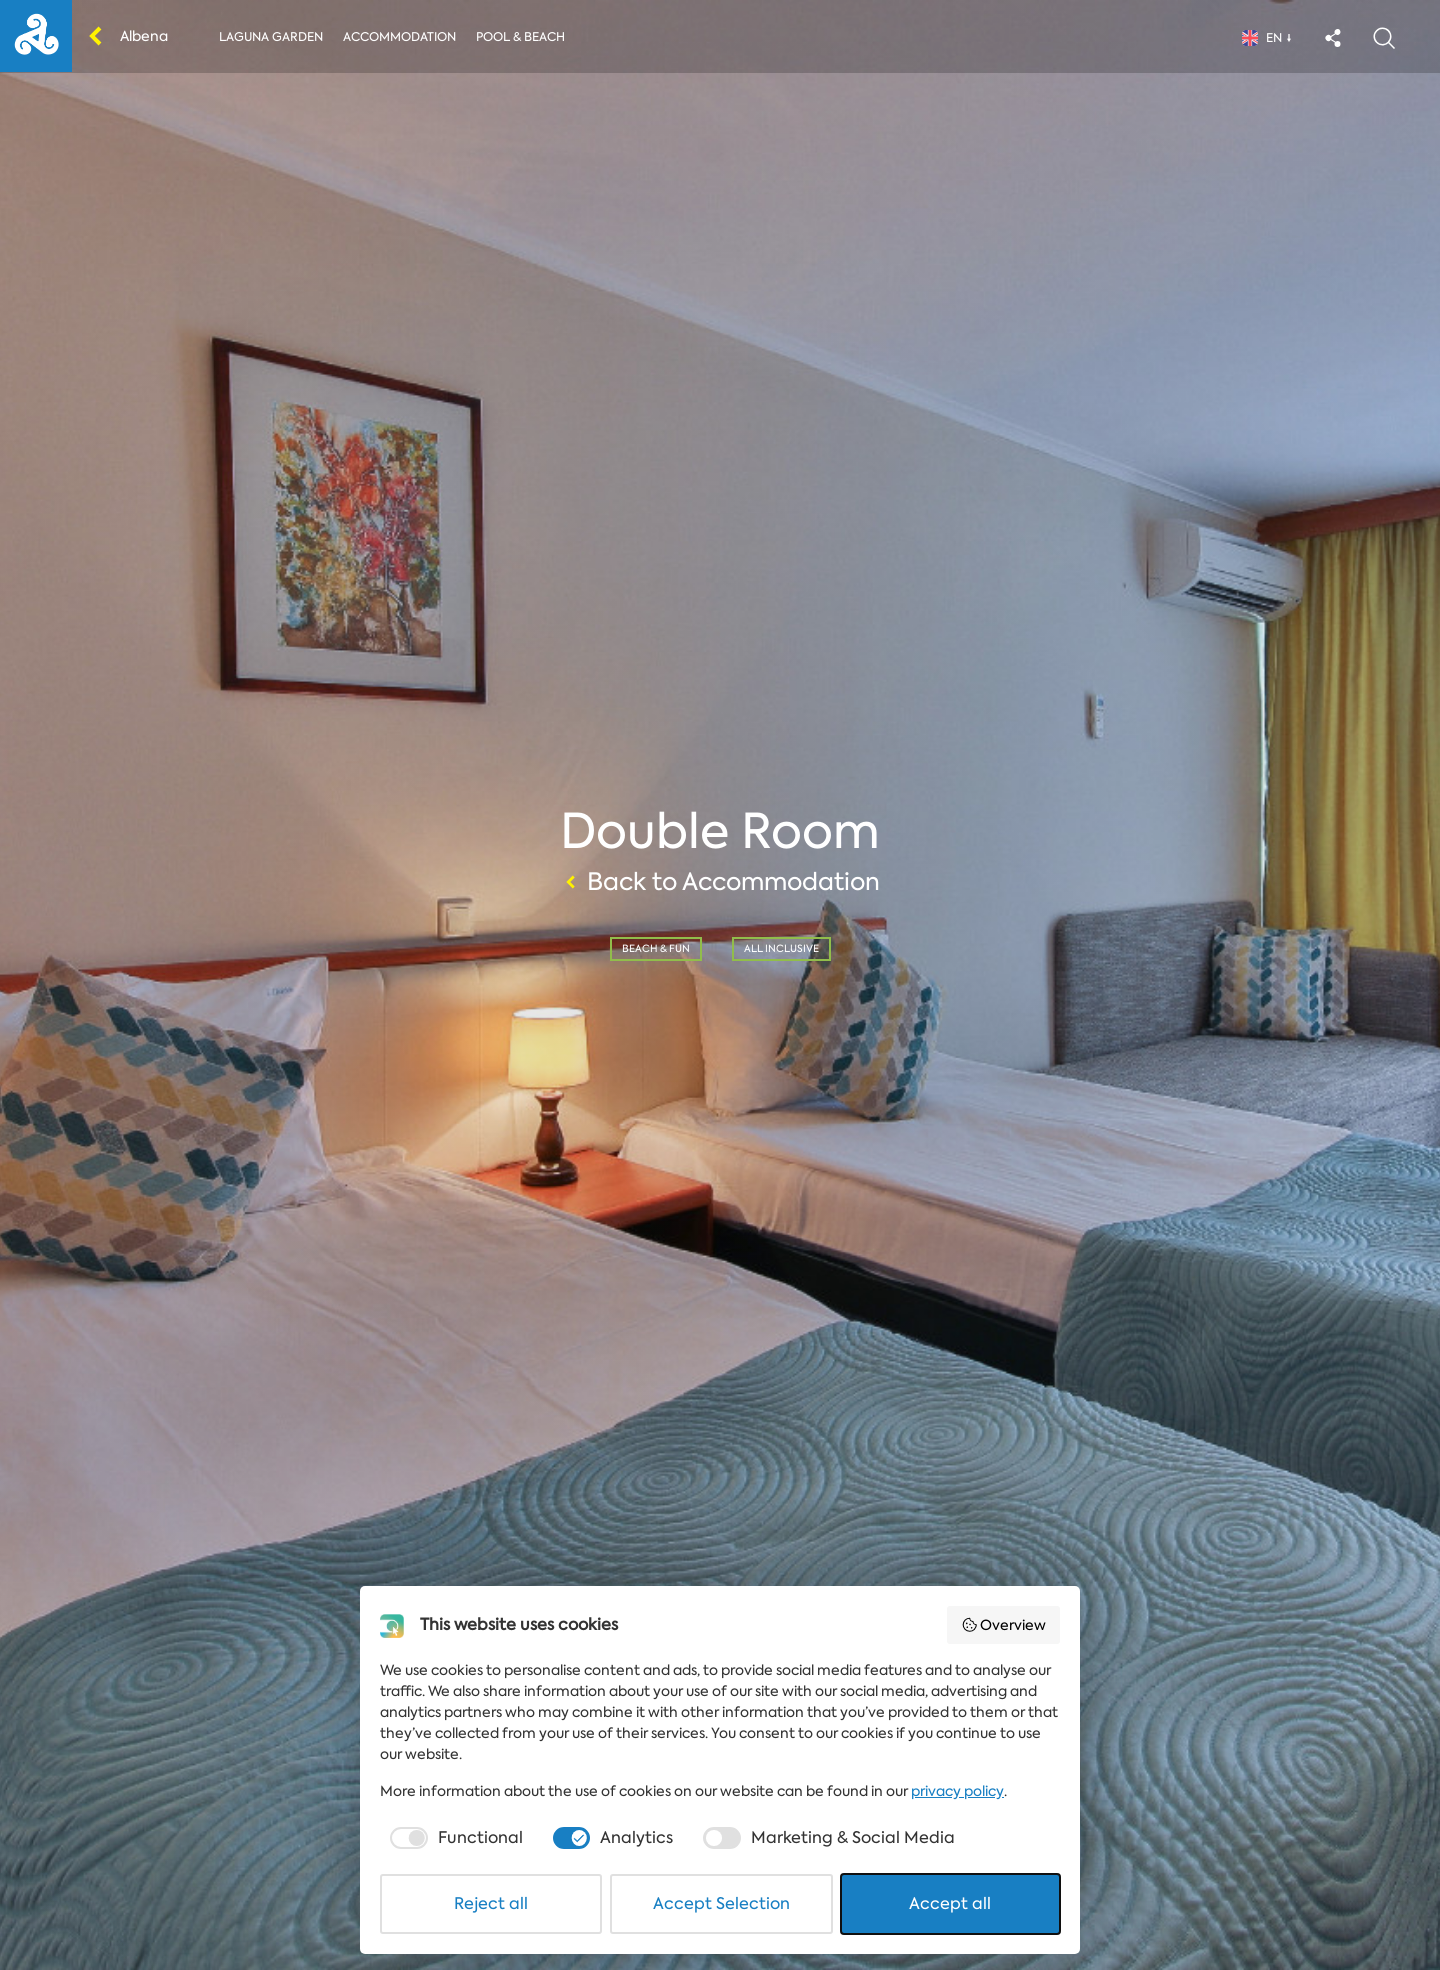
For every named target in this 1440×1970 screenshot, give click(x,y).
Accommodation (399, 37)
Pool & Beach (520, 37)
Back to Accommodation (720, 882)
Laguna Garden (271, 37)
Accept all (950, 1903)
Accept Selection (721, 1903)
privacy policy (957, 1791)
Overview (1004, 1625)
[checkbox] (454, 1838)
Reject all (491, 1903)
